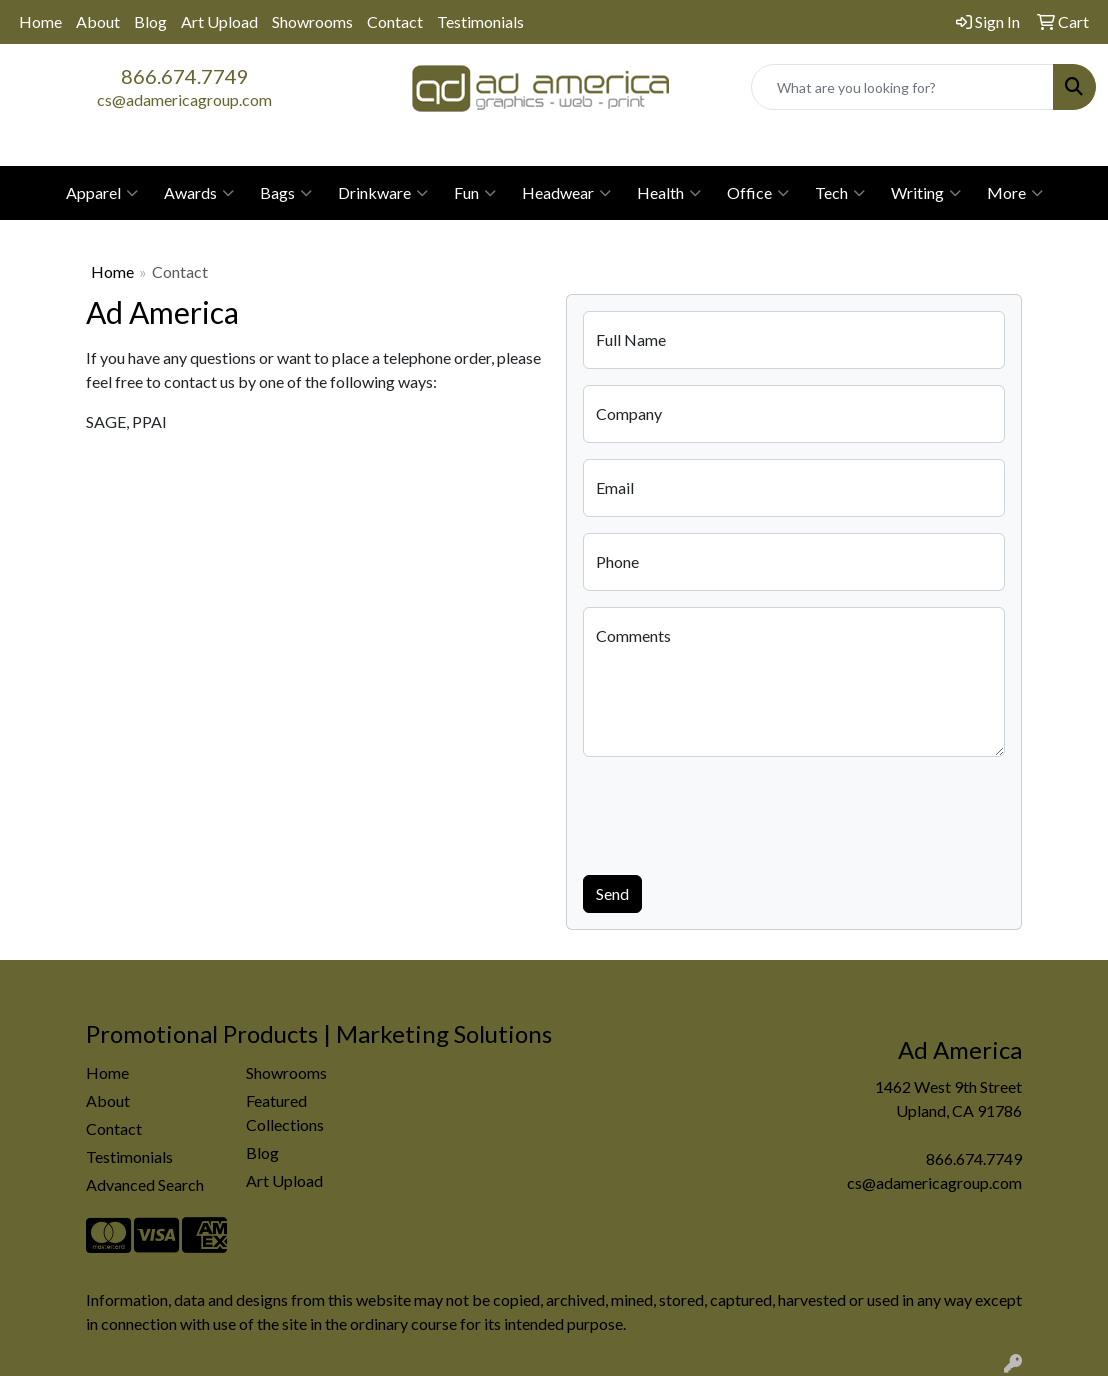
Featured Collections (285, 1112)
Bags (286, 193)
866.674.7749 (185, 76)
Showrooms (312, 21)
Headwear (566, 193)
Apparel (102, 193)
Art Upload (219, 21)
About (98, 21)
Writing (926, 193)
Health (669, 193)
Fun (475, 193)
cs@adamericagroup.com (184, 99)
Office (758, 193)
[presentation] (735, 812)
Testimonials (480, 21)
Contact (395, 21)
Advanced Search (145, 1184)
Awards (199, 193)
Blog (150, 21)
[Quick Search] (902, 87)
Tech (840, 193)
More (1015, 193)
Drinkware (383, 193)
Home (40, 21)
